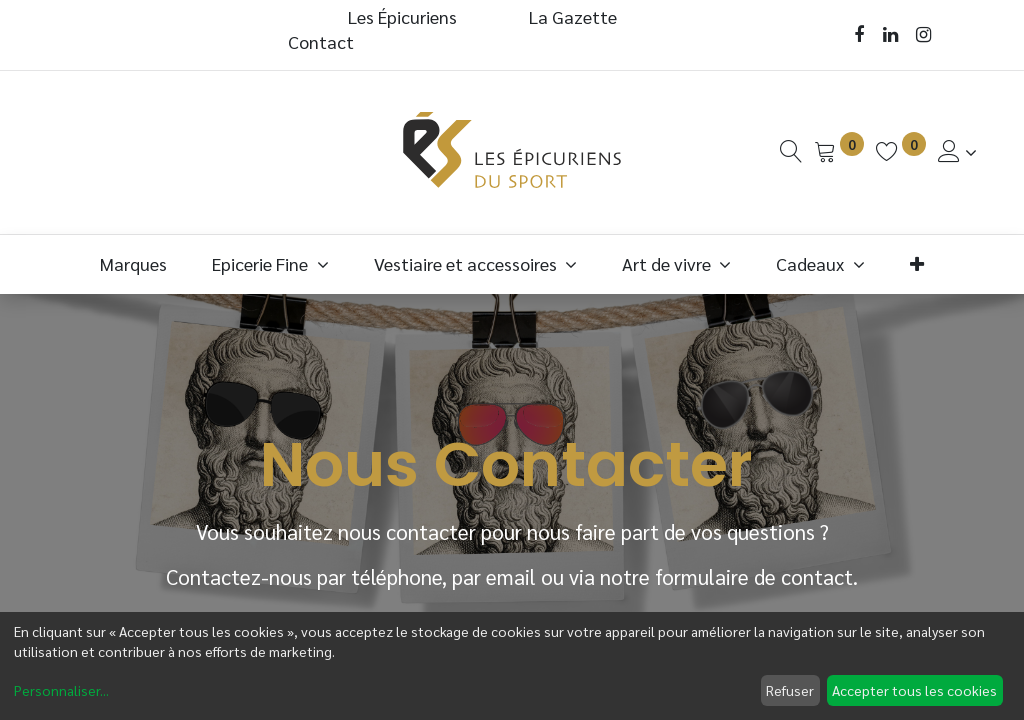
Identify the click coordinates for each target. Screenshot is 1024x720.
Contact (321, 41)
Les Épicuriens (402, 16)
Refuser (790, 690)
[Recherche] (791, 151)
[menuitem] (134, 263)
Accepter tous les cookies (914, 690)
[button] (916, 263)
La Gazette (575, 16)
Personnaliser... (61, 690)
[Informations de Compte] (957, 151)
